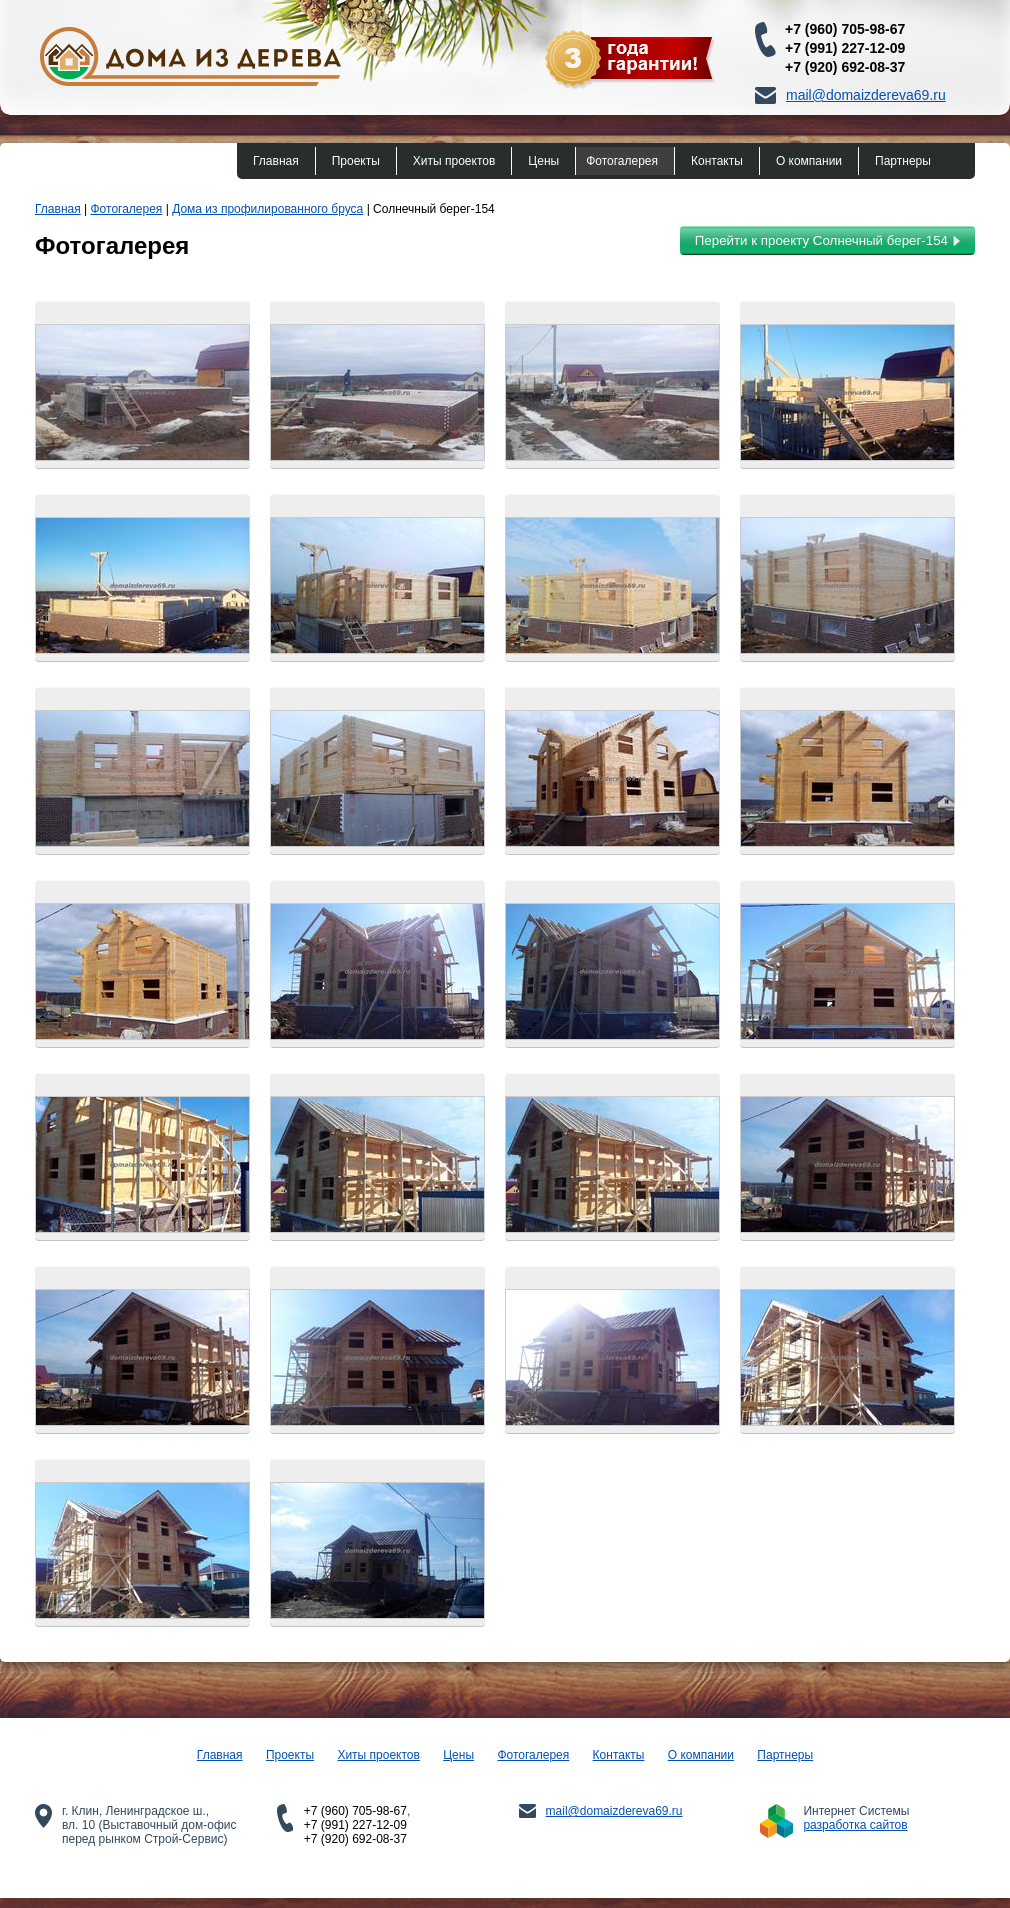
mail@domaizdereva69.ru (866, 95)
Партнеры (903, 161)
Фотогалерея (622, 161)
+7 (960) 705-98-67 (845, 29)
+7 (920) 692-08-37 (845, 67)
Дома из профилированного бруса (267, 209)
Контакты (717, 161)
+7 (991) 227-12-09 (845, 48)
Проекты (356, 161)
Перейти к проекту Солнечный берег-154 (827, 240)
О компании (809, 161)
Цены (543, 161)
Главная (276, 161)
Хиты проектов (454, 161)
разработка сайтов (855, 1825)
